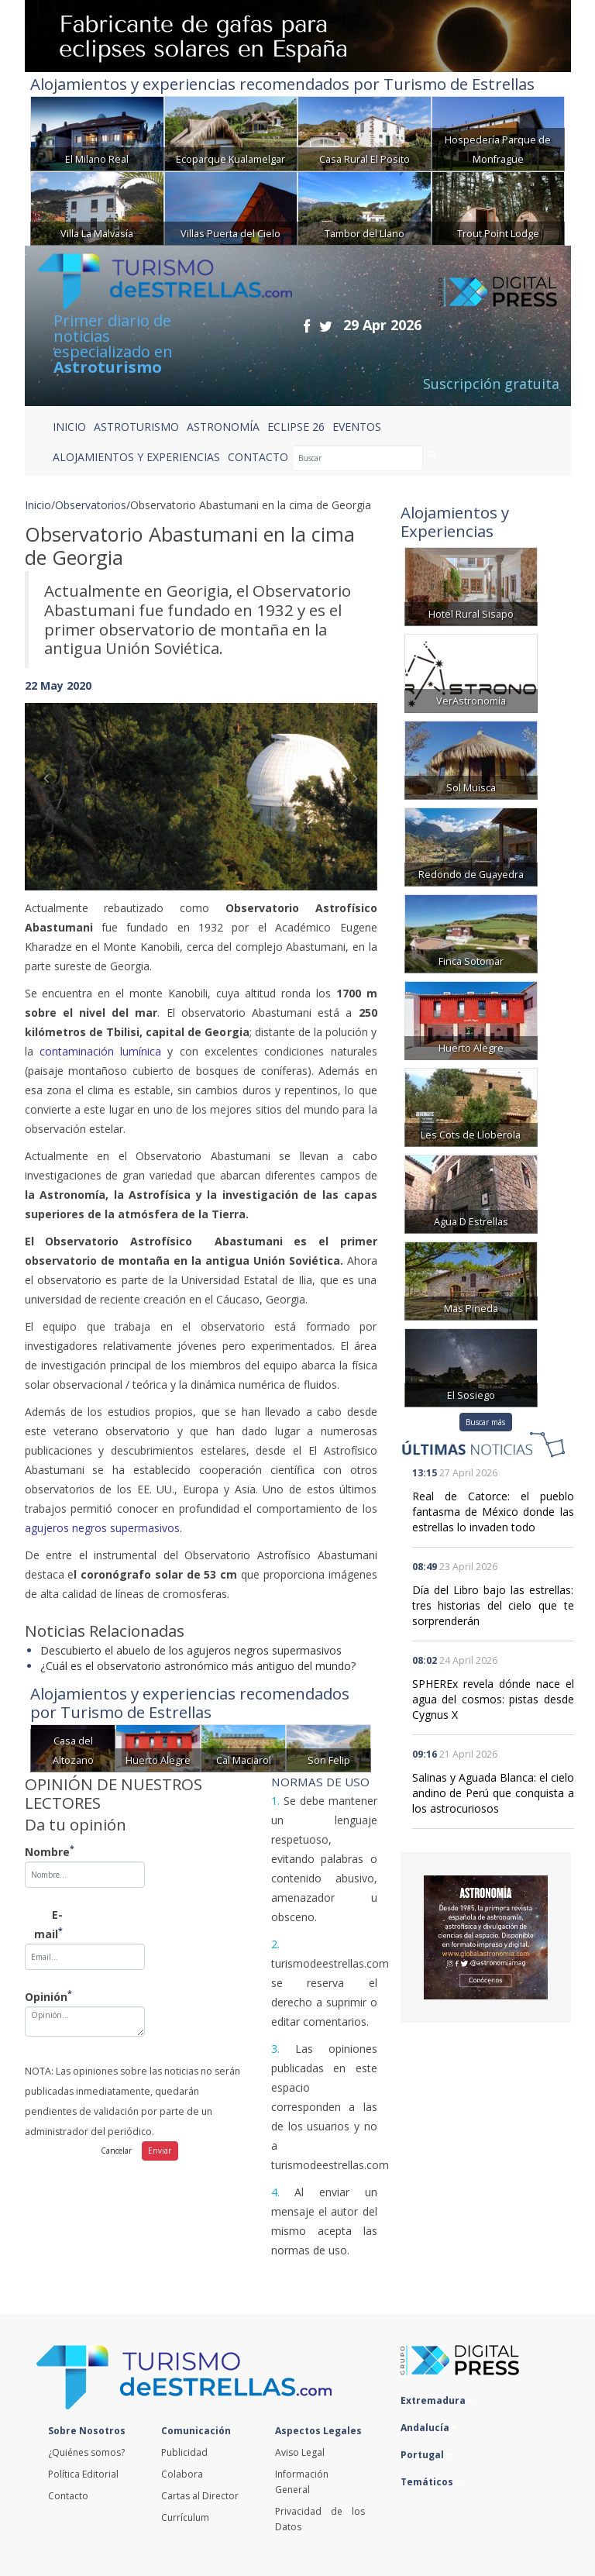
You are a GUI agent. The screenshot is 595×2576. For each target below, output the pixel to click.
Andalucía (429, 2427)
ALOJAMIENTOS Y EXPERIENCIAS (136, 456)
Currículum (185, 2517)
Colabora (182, 2474)
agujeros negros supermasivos (102, 1527)
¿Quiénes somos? (86, 2452)
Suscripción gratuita (491, 383)
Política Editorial (83, 2474)
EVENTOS (356, 426)
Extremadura (437, 2400)
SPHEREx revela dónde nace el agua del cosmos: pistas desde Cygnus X (493, 1699)
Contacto (68, 2495)
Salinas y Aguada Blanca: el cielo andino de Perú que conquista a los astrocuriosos (493, 1793)
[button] (51, 781)
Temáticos (431, 2481)
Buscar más (485, 1422)
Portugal (426, 2454)
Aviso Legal (300, 2452)
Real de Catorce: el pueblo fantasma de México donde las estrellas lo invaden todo (493, 1511)
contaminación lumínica (100, 1051)
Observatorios (90, 505)
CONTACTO (258, 456)
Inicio (69, 426)
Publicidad (184, 2452)
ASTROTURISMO (136, 426)
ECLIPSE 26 (296, 426)
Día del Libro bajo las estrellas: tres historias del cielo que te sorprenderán (493, 1605)
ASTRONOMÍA (223, 426)
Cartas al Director (200, 2495)
